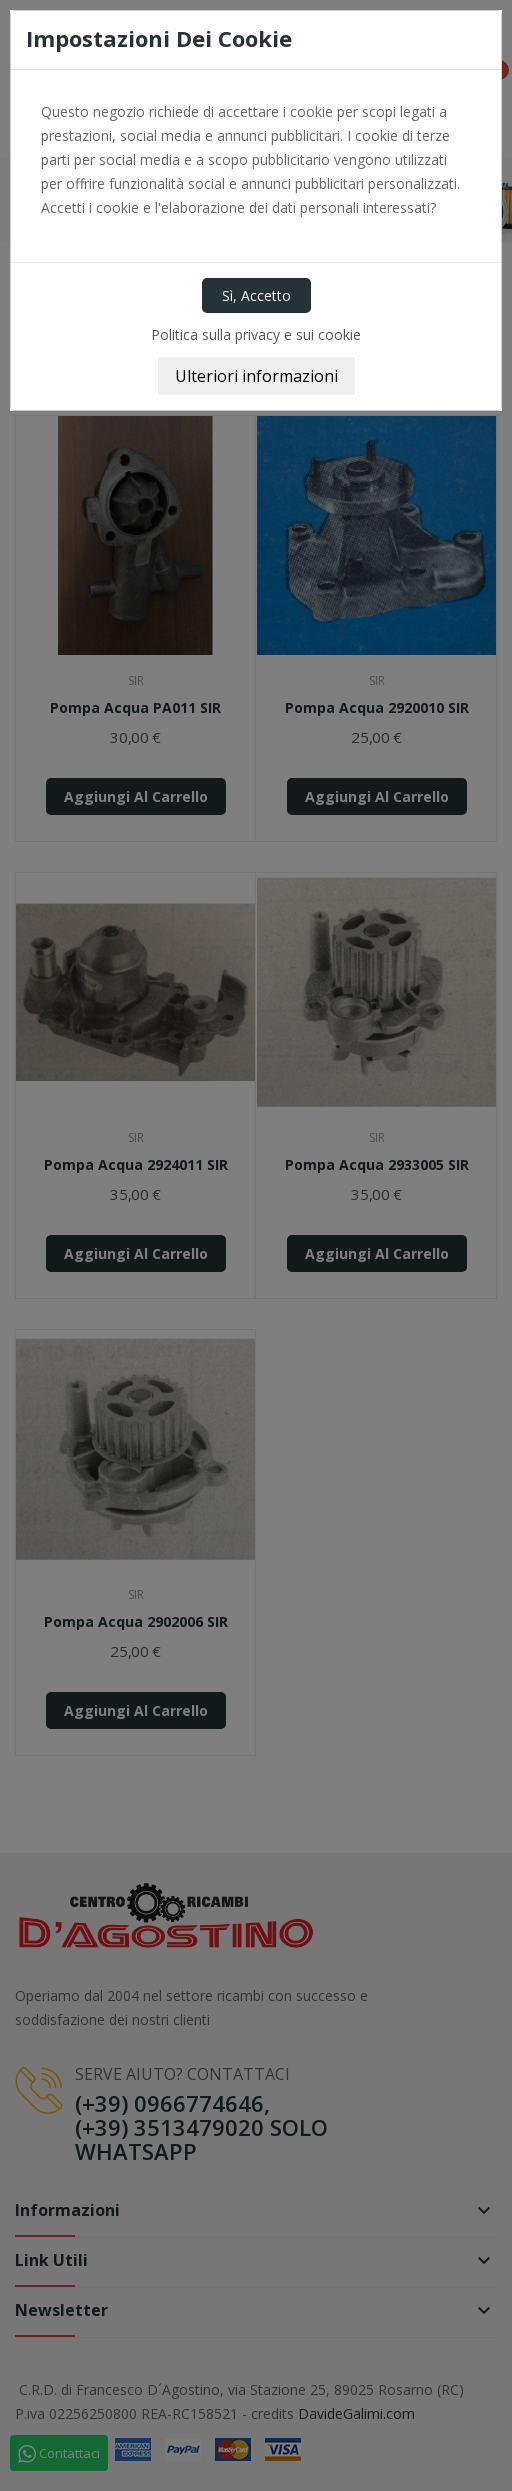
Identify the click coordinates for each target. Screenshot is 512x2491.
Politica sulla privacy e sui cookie (256, 334)
